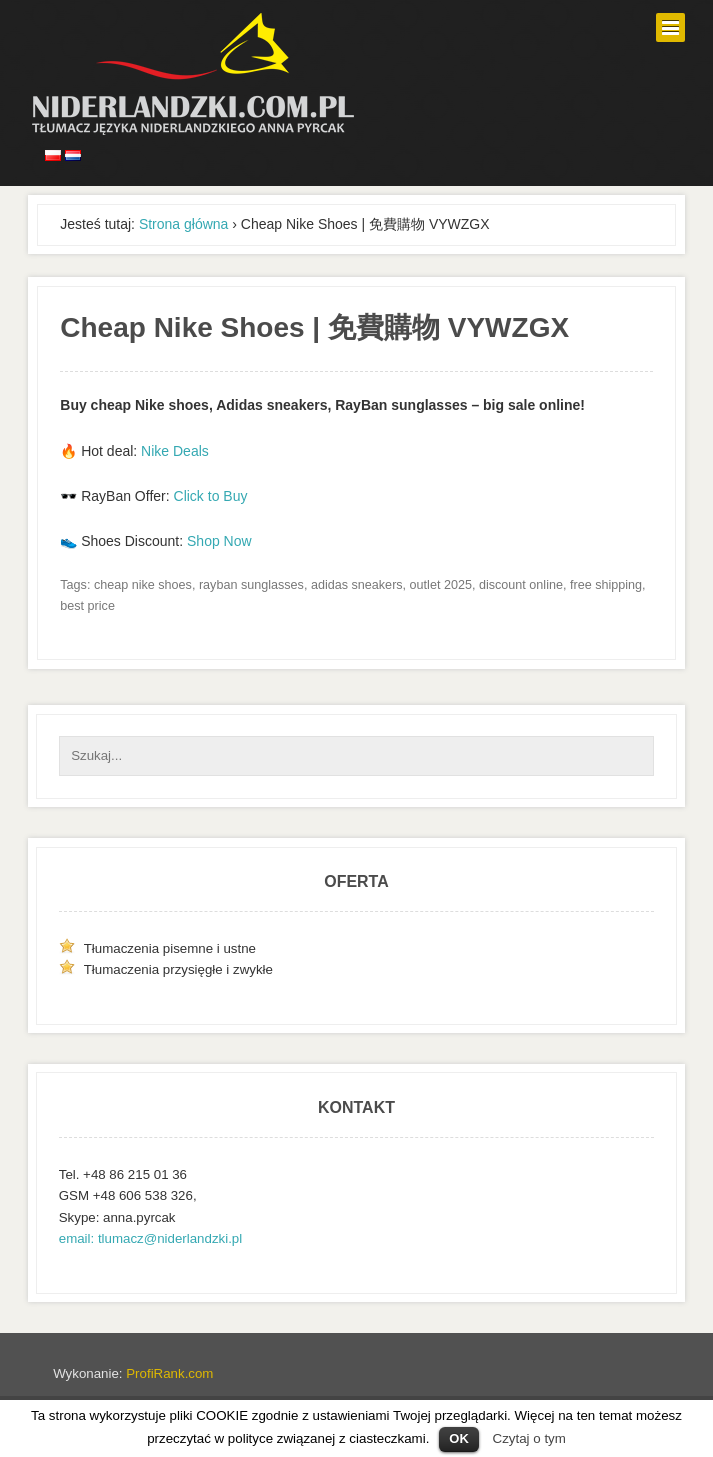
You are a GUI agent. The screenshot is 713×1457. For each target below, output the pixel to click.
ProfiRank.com (169, 1373)
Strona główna (184, 224)
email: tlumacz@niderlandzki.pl (150, 1238)
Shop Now (219, 541)
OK (459, 1438)
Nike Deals (175, 451)
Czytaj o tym (529, 1438)
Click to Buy (211, 496)
